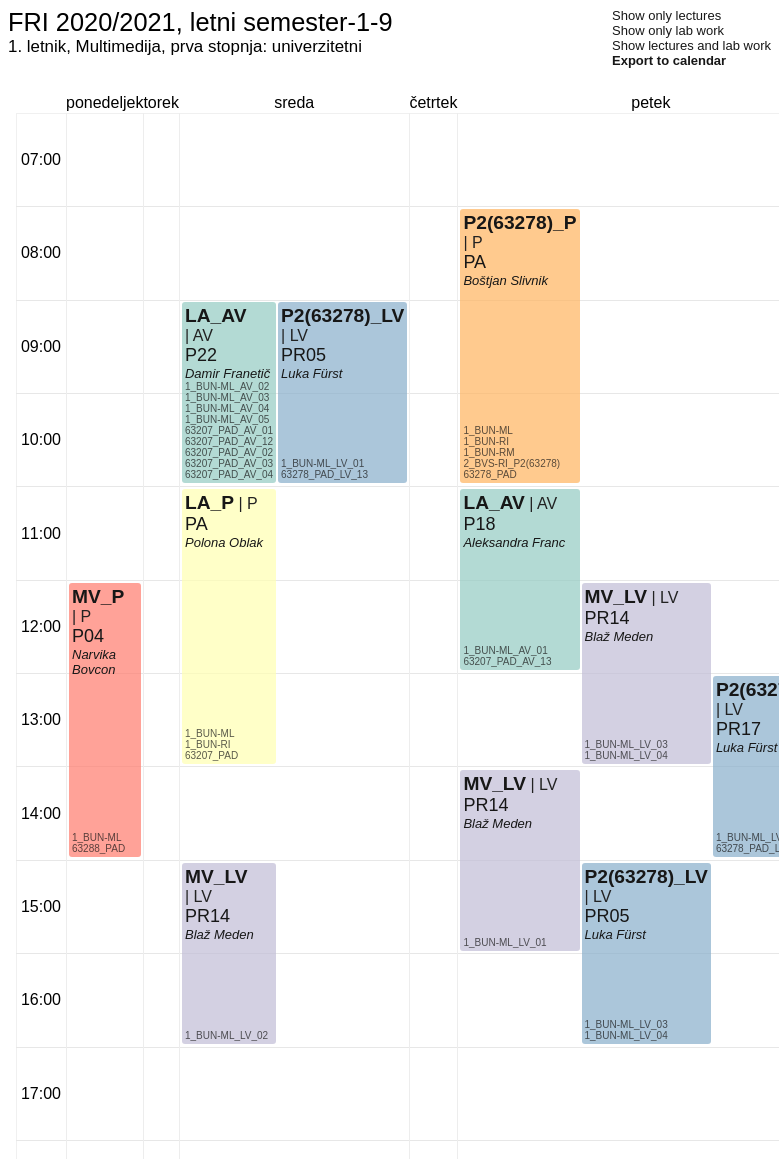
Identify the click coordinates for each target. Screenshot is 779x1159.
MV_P (98, 596)
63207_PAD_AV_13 (507, 661)
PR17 (738, 729)
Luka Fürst (311, 373)
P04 (88, 636)
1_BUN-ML (96, 837)
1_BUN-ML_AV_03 (227, 397)
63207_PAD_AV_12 (229, 441)
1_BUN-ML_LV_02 (226, 1035)
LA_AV (215, 315)
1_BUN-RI (208, 744)
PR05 (303, 355)
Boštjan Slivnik (505, 280)
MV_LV (216, 876)
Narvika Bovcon (94, 662)
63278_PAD (489, 474)
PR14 (207, 916)
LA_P (209, 502)
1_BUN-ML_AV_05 (227, 419)
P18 (479, 524)
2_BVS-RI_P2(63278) (511, 463)
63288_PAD (98, 848)
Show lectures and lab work (691, 45)
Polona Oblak (224, 542)
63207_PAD (211, 755)
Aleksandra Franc (514, 542)
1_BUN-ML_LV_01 (322, 463)
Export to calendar (669, 60)
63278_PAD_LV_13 (324, 474)
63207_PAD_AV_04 (229, 474)
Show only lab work (668, 30)
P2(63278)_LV (342, 315)
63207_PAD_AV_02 (229, 452)
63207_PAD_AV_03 (229, 463)
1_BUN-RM (488, 452)
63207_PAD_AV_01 (229, 430)
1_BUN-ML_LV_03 (626, 744)
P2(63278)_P (519, 222)
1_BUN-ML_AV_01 (505, 650)
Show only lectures (666, 15)
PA (196, 524)
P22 (201, 355)
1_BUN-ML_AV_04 (227, 408)
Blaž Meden (219, 934)
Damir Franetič (227, 373)
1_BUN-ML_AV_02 (227, 386)
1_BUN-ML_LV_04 (626, 755)
